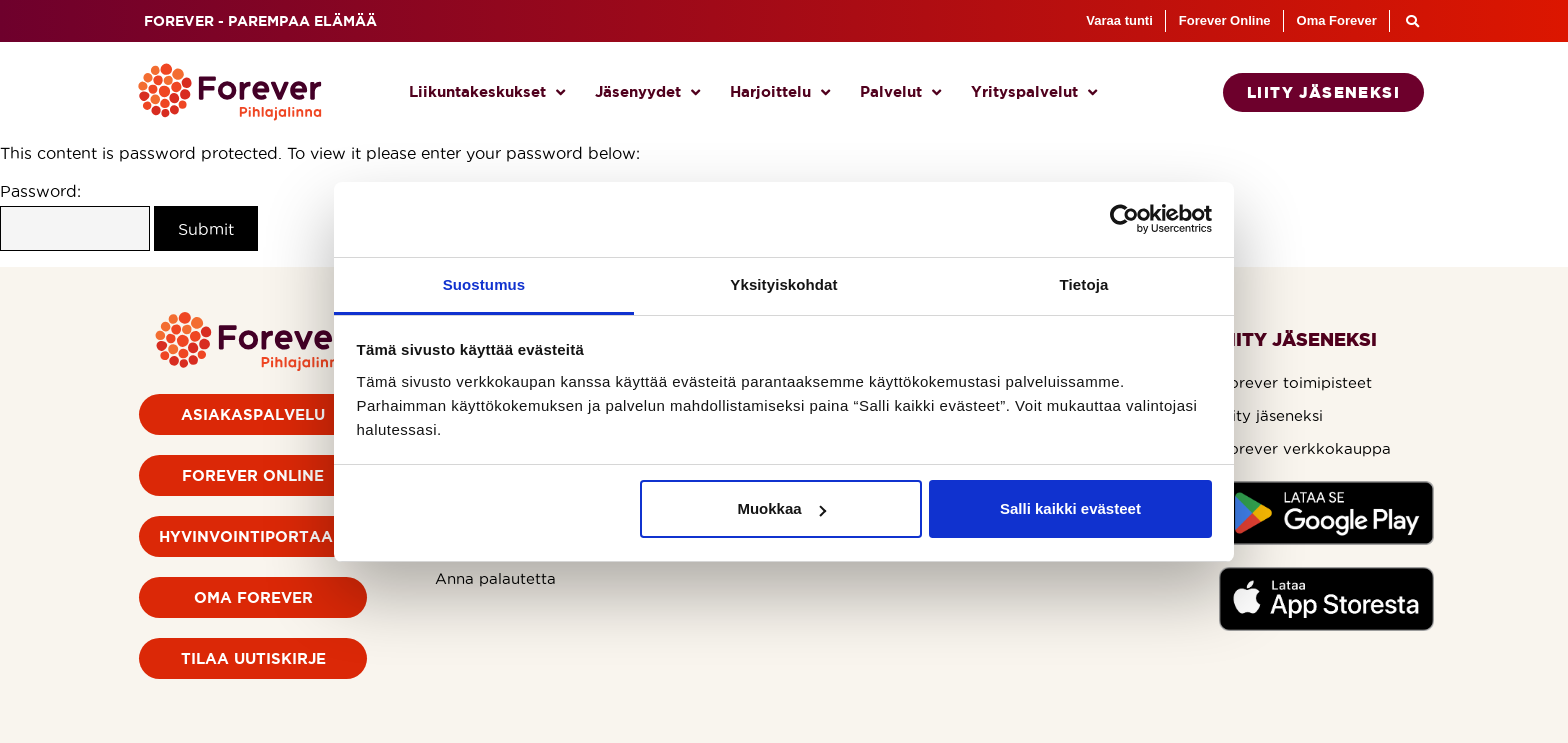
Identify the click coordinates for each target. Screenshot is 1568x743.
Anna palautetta (495, 578)
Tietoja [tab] (1084, 284)
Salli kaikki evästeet (1070, 508)
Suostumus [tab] (484, 284)
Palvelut (900, 92)
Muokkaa (781, 508)
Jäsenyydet (647, 92)
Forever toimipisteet (1295, 382)
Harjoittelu (780, 92)
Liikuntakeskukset (487, 92)
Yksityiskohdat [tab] (783, 284)
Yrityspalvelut (1034, 92)
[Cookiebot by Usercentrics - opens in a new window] (1124, 219)
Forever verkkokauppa (1305, 448)
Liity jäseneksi (1271, 415)
